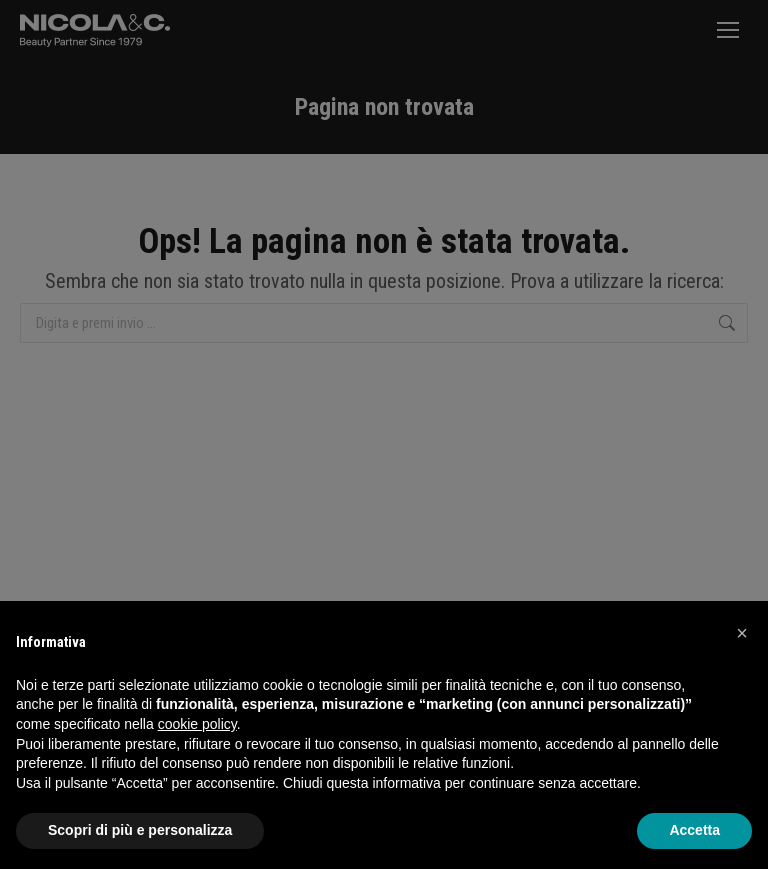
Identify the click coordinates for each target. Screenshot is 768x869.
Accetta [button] (694, 830)
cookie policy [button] (197, 724)
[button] (742, 633)
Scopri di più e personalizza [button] (140, 830)
